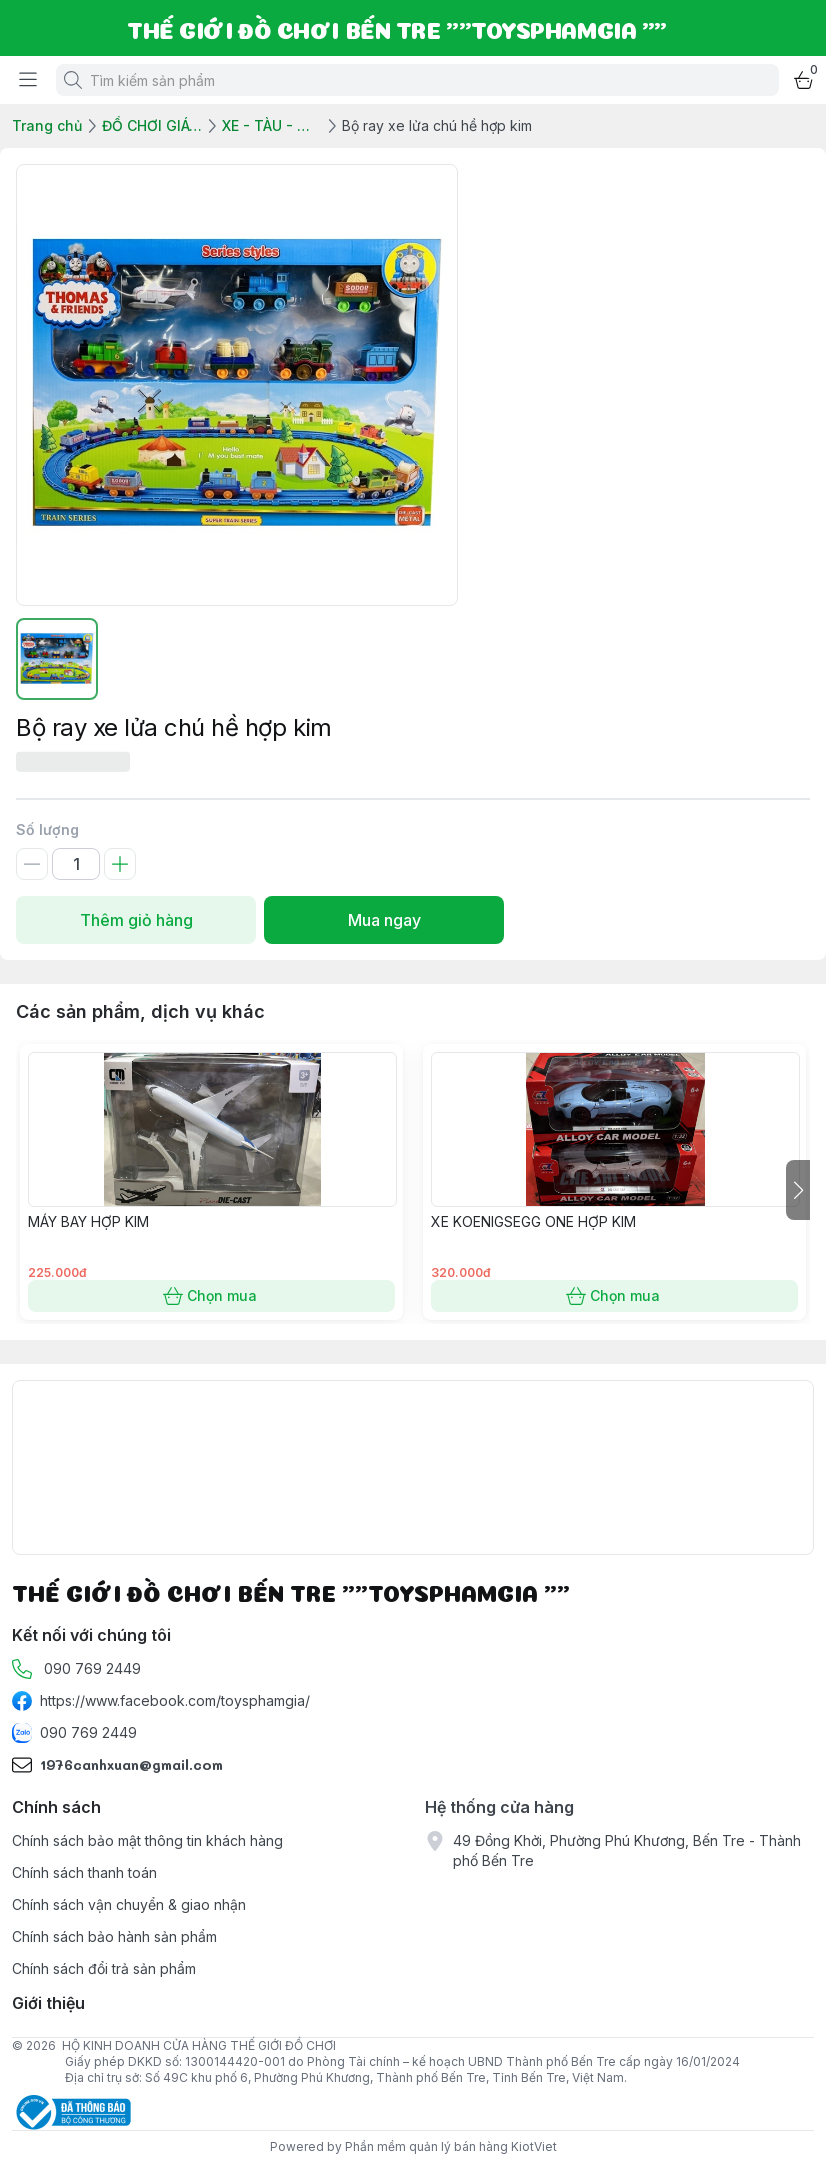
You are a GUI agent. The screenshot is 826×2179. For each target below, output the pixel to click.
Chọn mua (211, 1296)
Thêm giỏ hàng (136, 920)
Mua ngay (384, 920)
